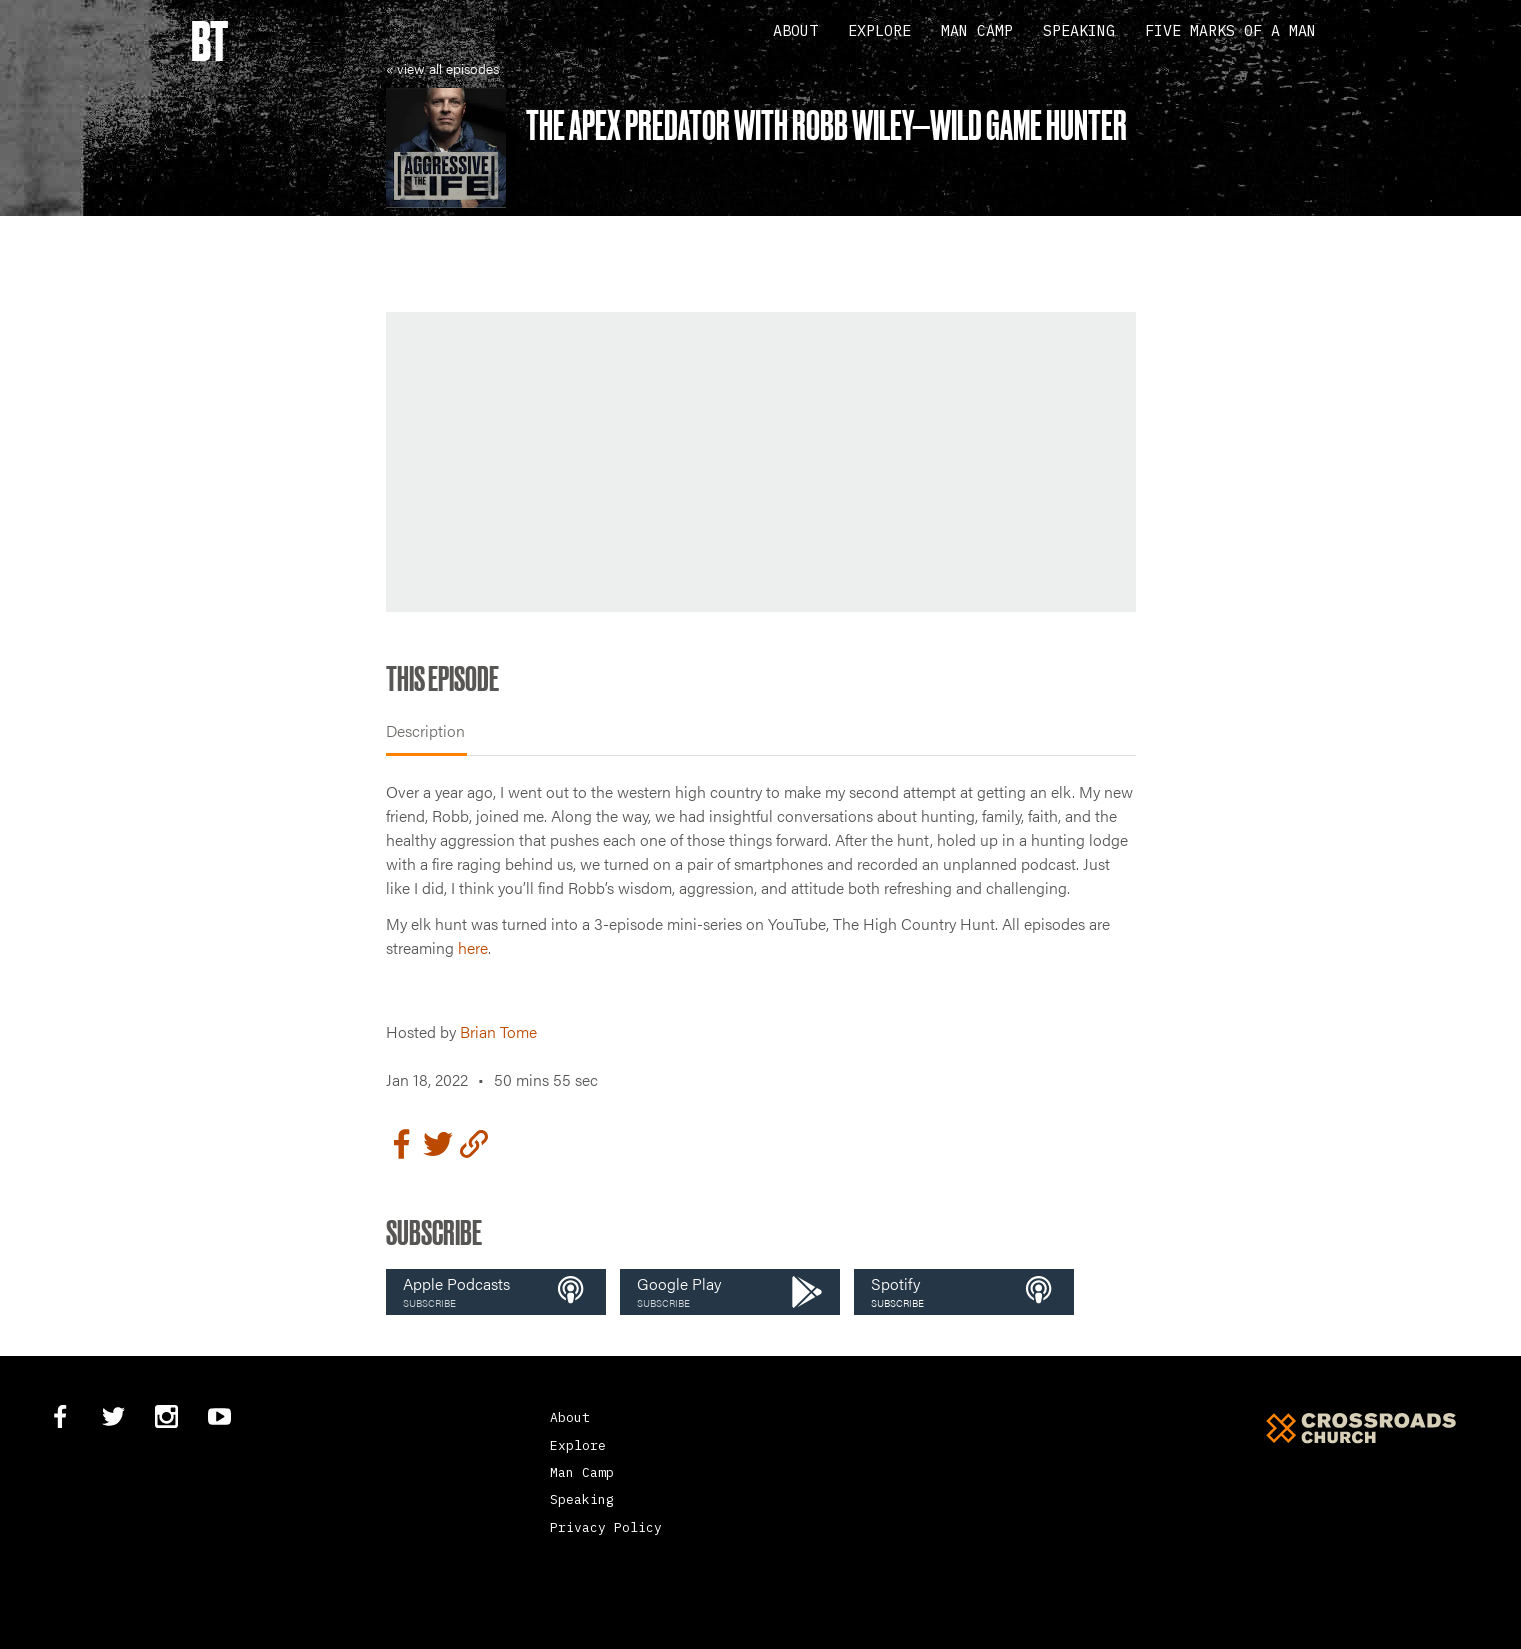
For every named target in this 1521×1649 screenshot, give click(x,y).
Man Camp (977, 30)
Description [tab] (425, 730)
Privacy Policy (606, 1527)
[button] (496, 1292)
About (795, 30)
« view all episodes (442, 68)
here (473, 947)
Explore (879, 30)
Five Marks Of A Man (1230, 30)
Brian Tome (498, 1031)
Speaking (1079, 30)
